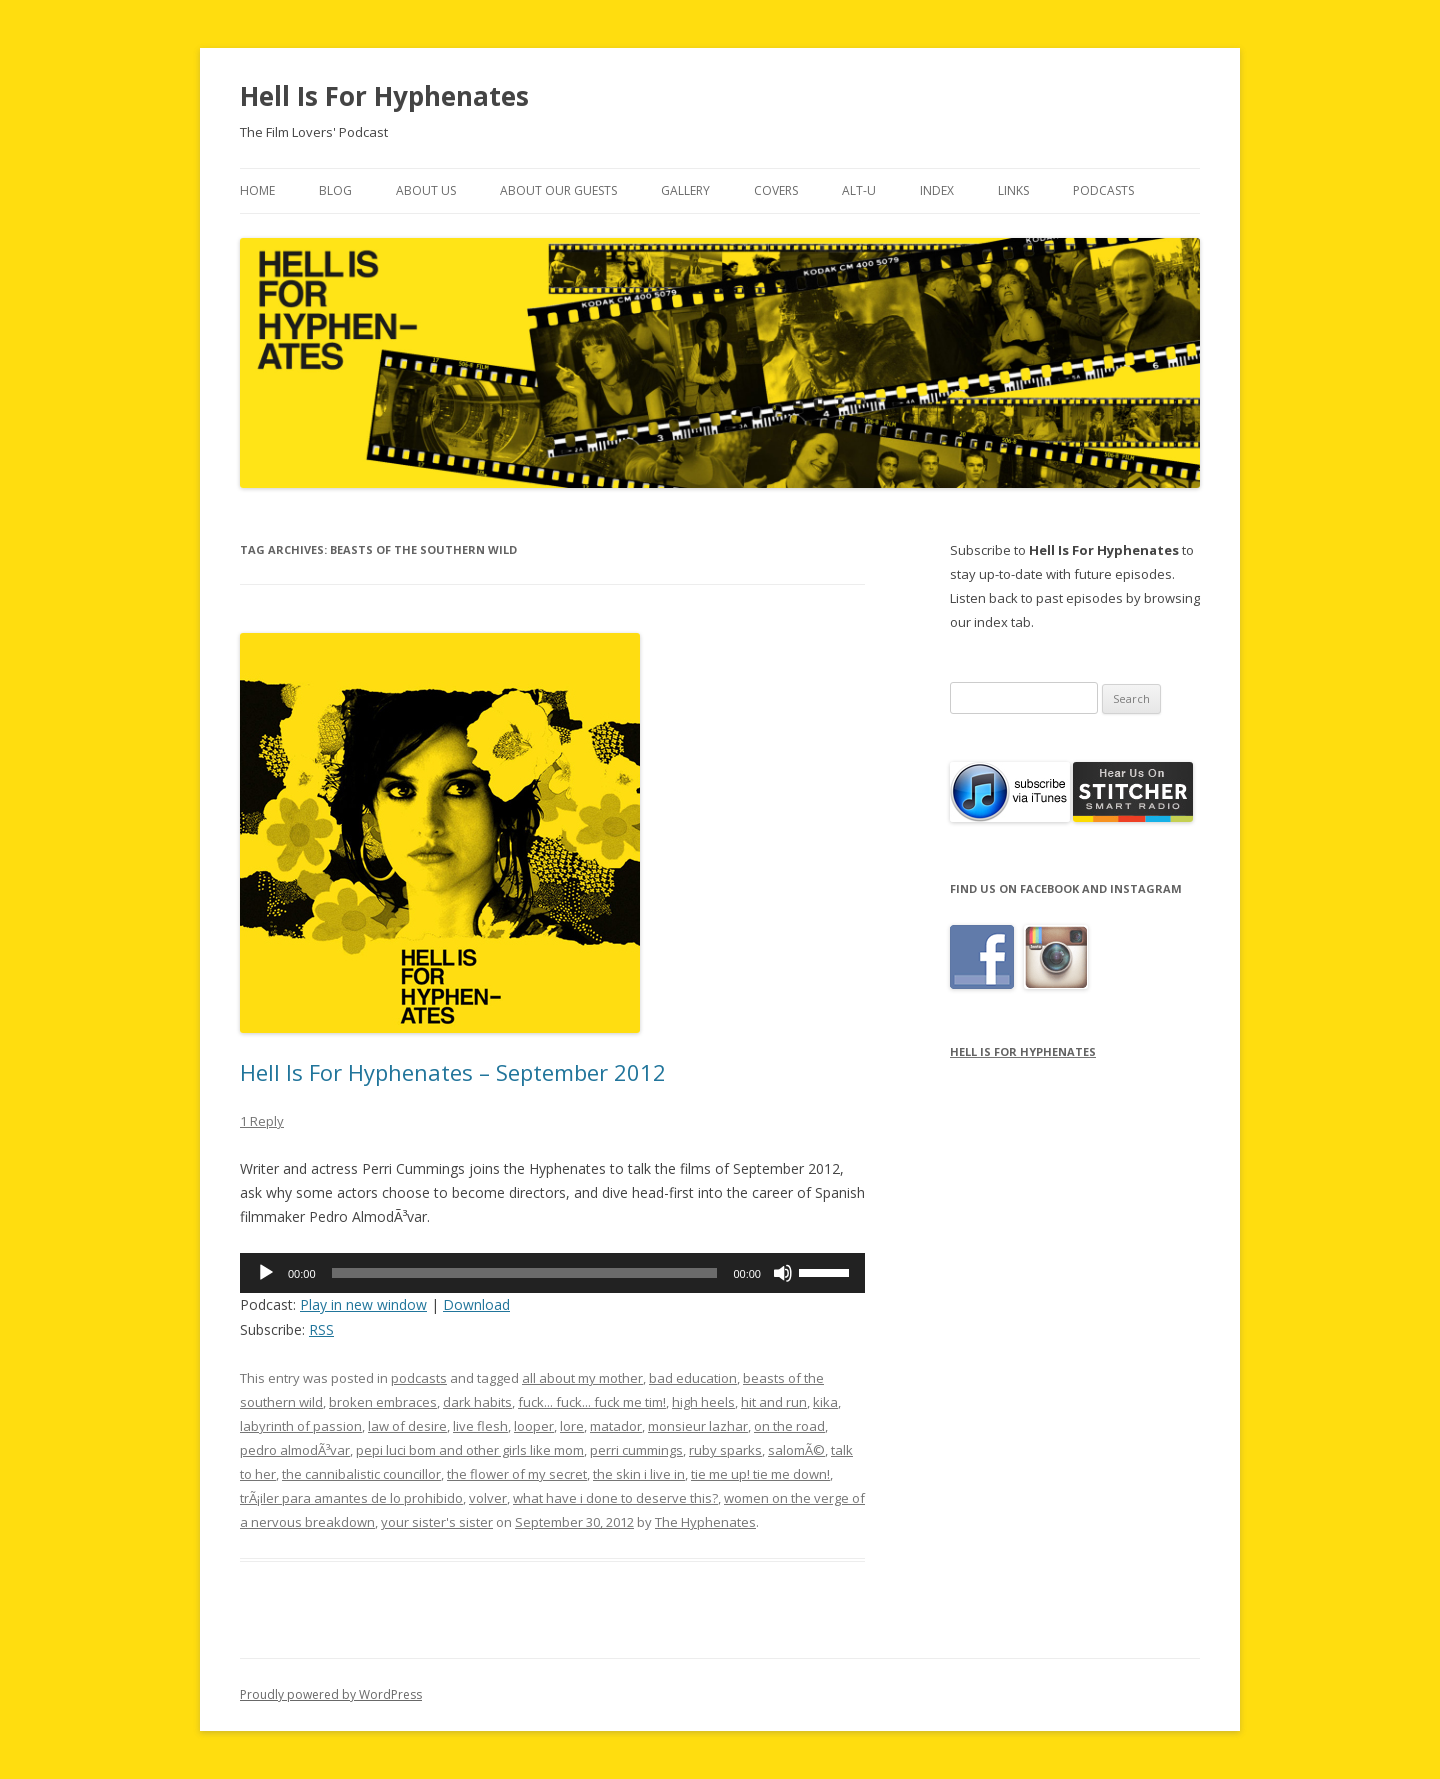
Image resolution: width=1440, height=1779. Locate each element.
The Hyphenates (705, 1522)
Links (1013, 190)
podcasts (419, 1378)
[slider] (525, 1273)
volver (488, 1498)
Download (476, 1304)
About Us (426, 190)
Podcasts (1103, 190)
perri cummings (636, 1450)
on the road (789, 1426)
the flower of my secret (517, 1474)
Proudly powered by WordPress (331, 1694)
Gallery (685, 190)
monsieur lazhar (698, 1426)
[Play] (266, 1273)
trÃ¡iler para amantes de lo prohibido (351, 1498)
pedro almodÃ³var (295, 1450)
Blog (335, 190)
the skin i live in (639, 1474)
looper (534, 1426)
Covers (776, 190)
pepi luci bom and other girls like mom (470, 1450)
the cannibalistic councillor (361, 1474)
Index (937, 190)
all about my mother (582, 1378)
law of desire (407, 1426)
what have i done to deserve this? (615, 1498)
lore (572, 1426)
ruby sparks (725, 1450)
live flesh (480, 1426)
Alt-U (859, 190)
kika (825, 1402)
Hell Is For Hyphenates (384, 96)
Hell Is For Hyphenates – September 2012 (453, 1072)
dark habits (477, 1402)
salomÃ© (796, 1450)
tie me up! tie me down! (760, 1474)
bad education (693, 1378)
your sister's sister (437, 1522)
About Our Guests (558, 190)
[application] (552, 1273)
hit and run (774, 1402)
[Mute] (783, 1273)
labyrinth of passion (301, 1426)
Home (257, 190)
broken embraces (383, 1402)
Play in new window (363, 1304)
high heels (703, 1402)
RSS (321, 1329)
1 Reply (262, 1121)
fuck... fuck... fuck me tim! (592, 1402)
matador (616, 1426)
